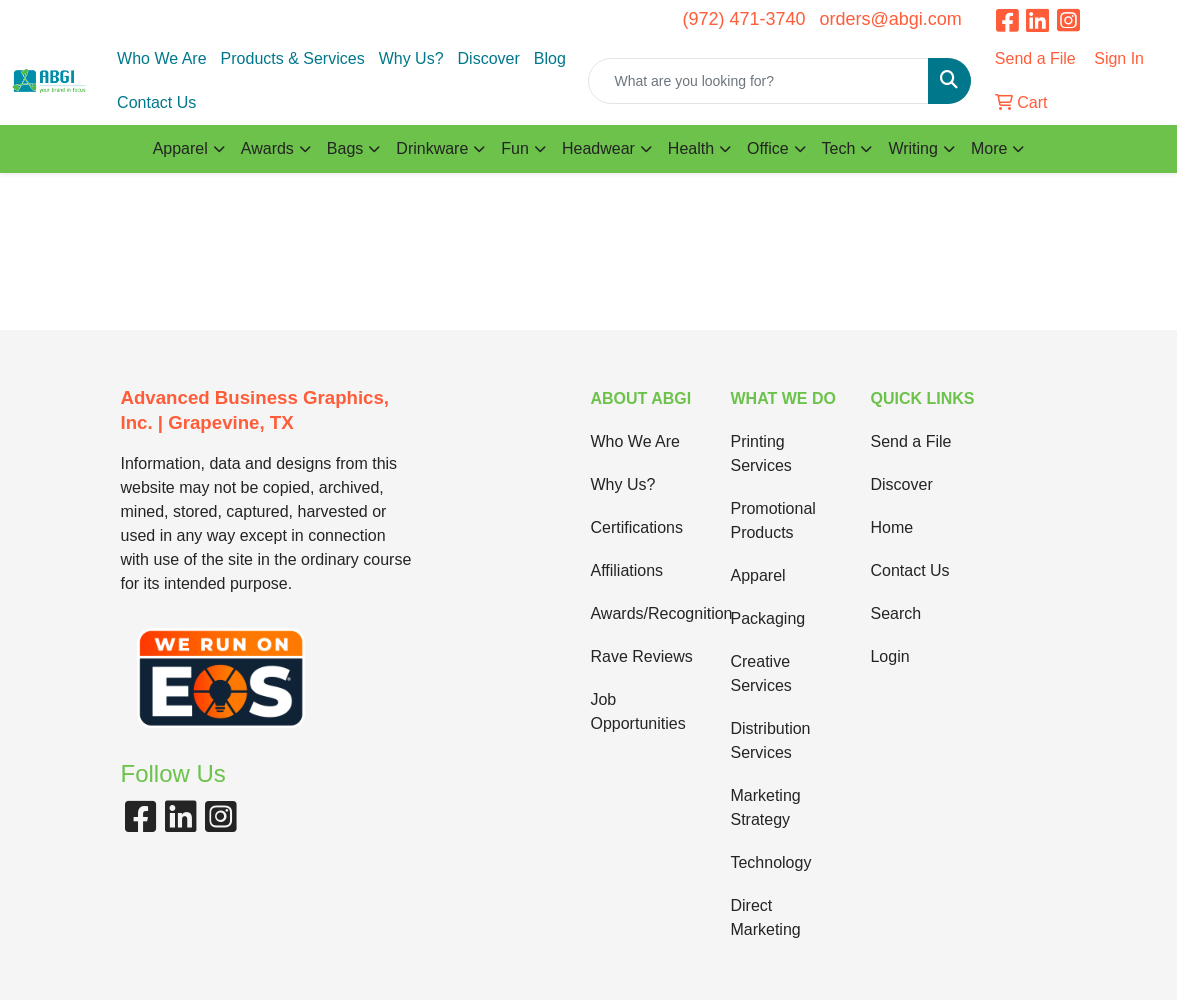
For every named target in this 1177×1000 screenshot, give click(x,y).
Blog (550, 58)
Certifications (636, 527)
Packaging (767, 618)
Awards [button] (267, 148)
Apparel (757, 575)
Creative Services (760, 673)
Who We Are (162, 58)
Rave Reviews (641, 656)
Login (889, 656)
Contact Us (156, 102)
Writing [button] (913, 148)
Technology (770, 862)
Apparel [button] (180, 148)
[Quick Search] (758, 81)
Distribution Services (770, 740)
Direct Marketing (765, 917)
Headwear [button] (598, 148)
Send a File (910, 441)
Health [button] (691, 148)
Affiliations (626, 570)
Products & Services (293, 58)
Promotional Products (772, 520)
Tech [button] (839, 148)
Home (891, 527)
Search (895, 613)
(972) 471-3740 (743, 19)
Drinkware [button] (432, 148)
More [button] (989, 148)
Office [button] (768, 148)
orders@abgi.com (890, 19)
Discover (489, 58)
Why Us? (411, 58)
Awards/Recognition (648, 613)
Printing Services (760, 453)
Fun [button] (515, 148)
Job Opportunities (637, 711)
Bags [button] (345, 148)
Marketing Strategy (765, 807)
